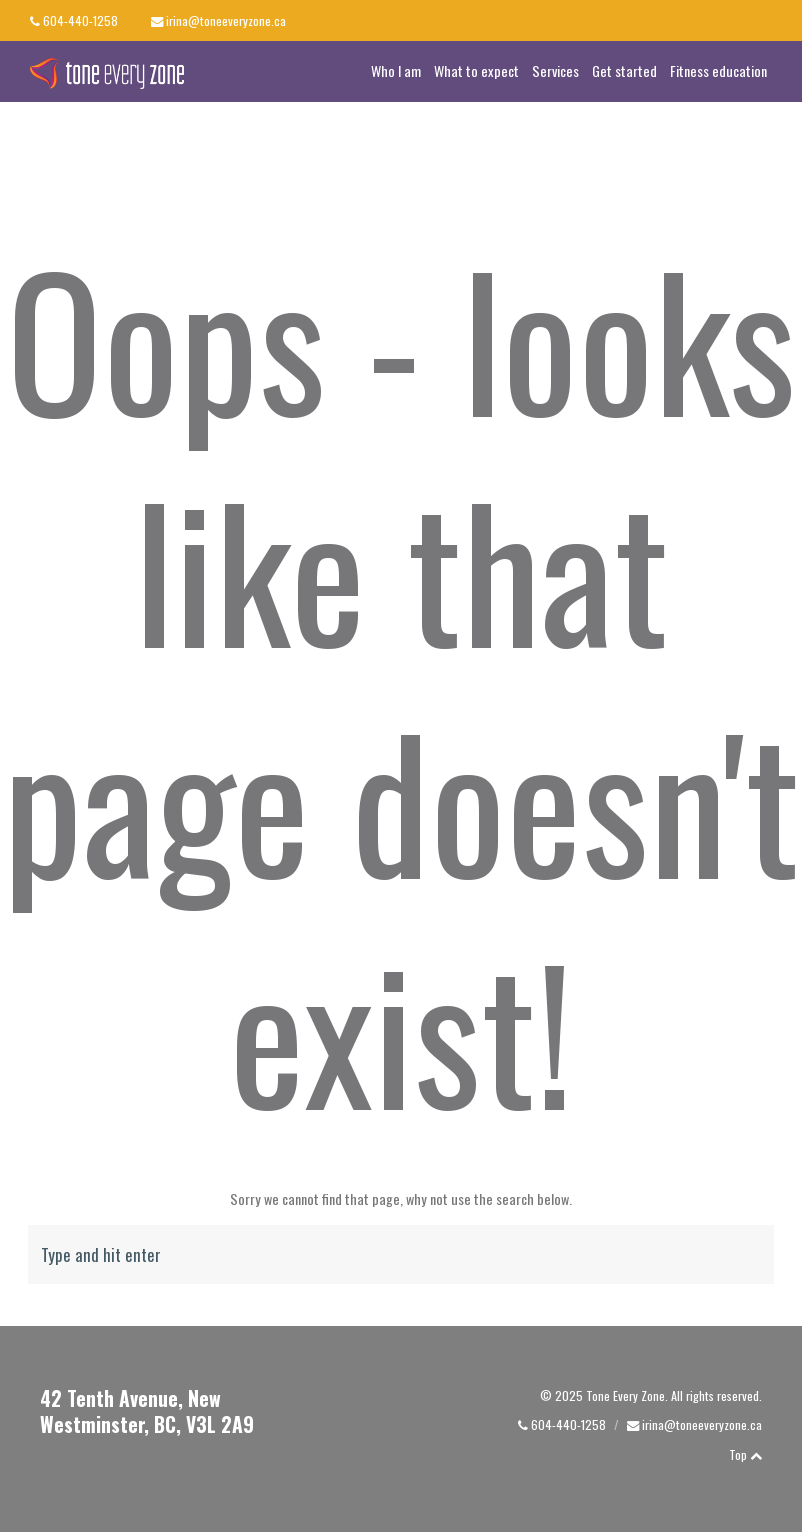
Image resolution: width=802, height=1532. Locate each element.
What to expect (476, 70)
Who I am (396, 70)
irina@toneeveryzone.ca (226, 20)
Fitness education (718, 70)
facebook (731, 20)
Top (745, 1454)
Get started (624, 70)
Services (555, 70)
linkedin (771, 19)
